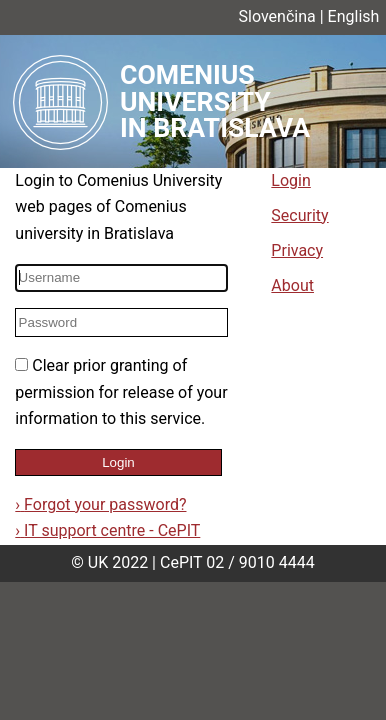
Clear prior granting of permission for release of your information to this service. (121, 392)
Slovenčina (277, 16)
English (354, 16)
